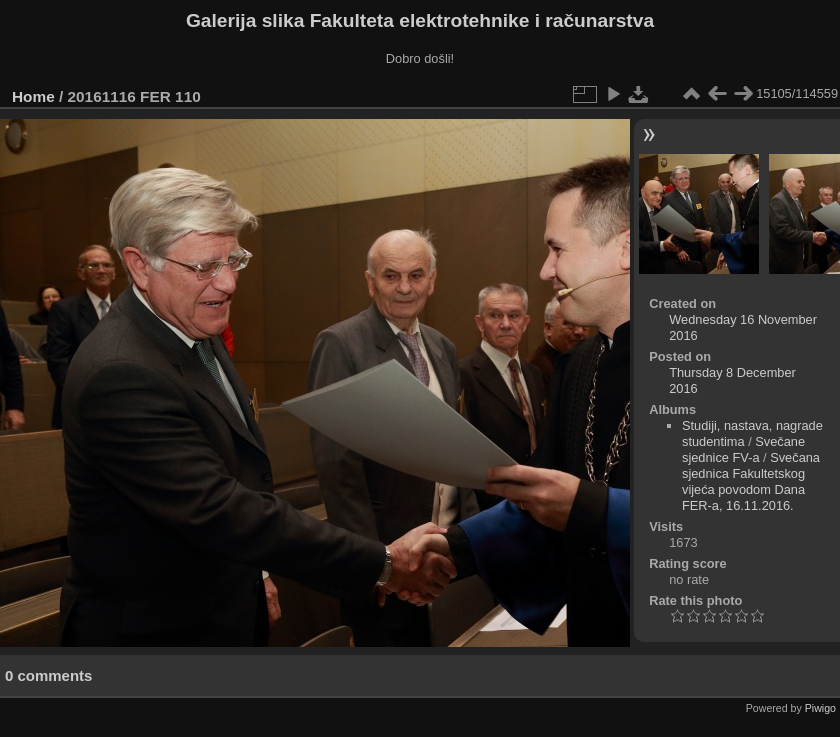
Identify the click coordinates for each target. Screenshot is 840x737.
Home (33, 96)
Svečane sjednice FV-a (743, 449)
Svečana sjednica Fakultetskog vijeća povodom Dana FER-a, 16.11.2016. (751, 481)
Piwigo (820, 708)
